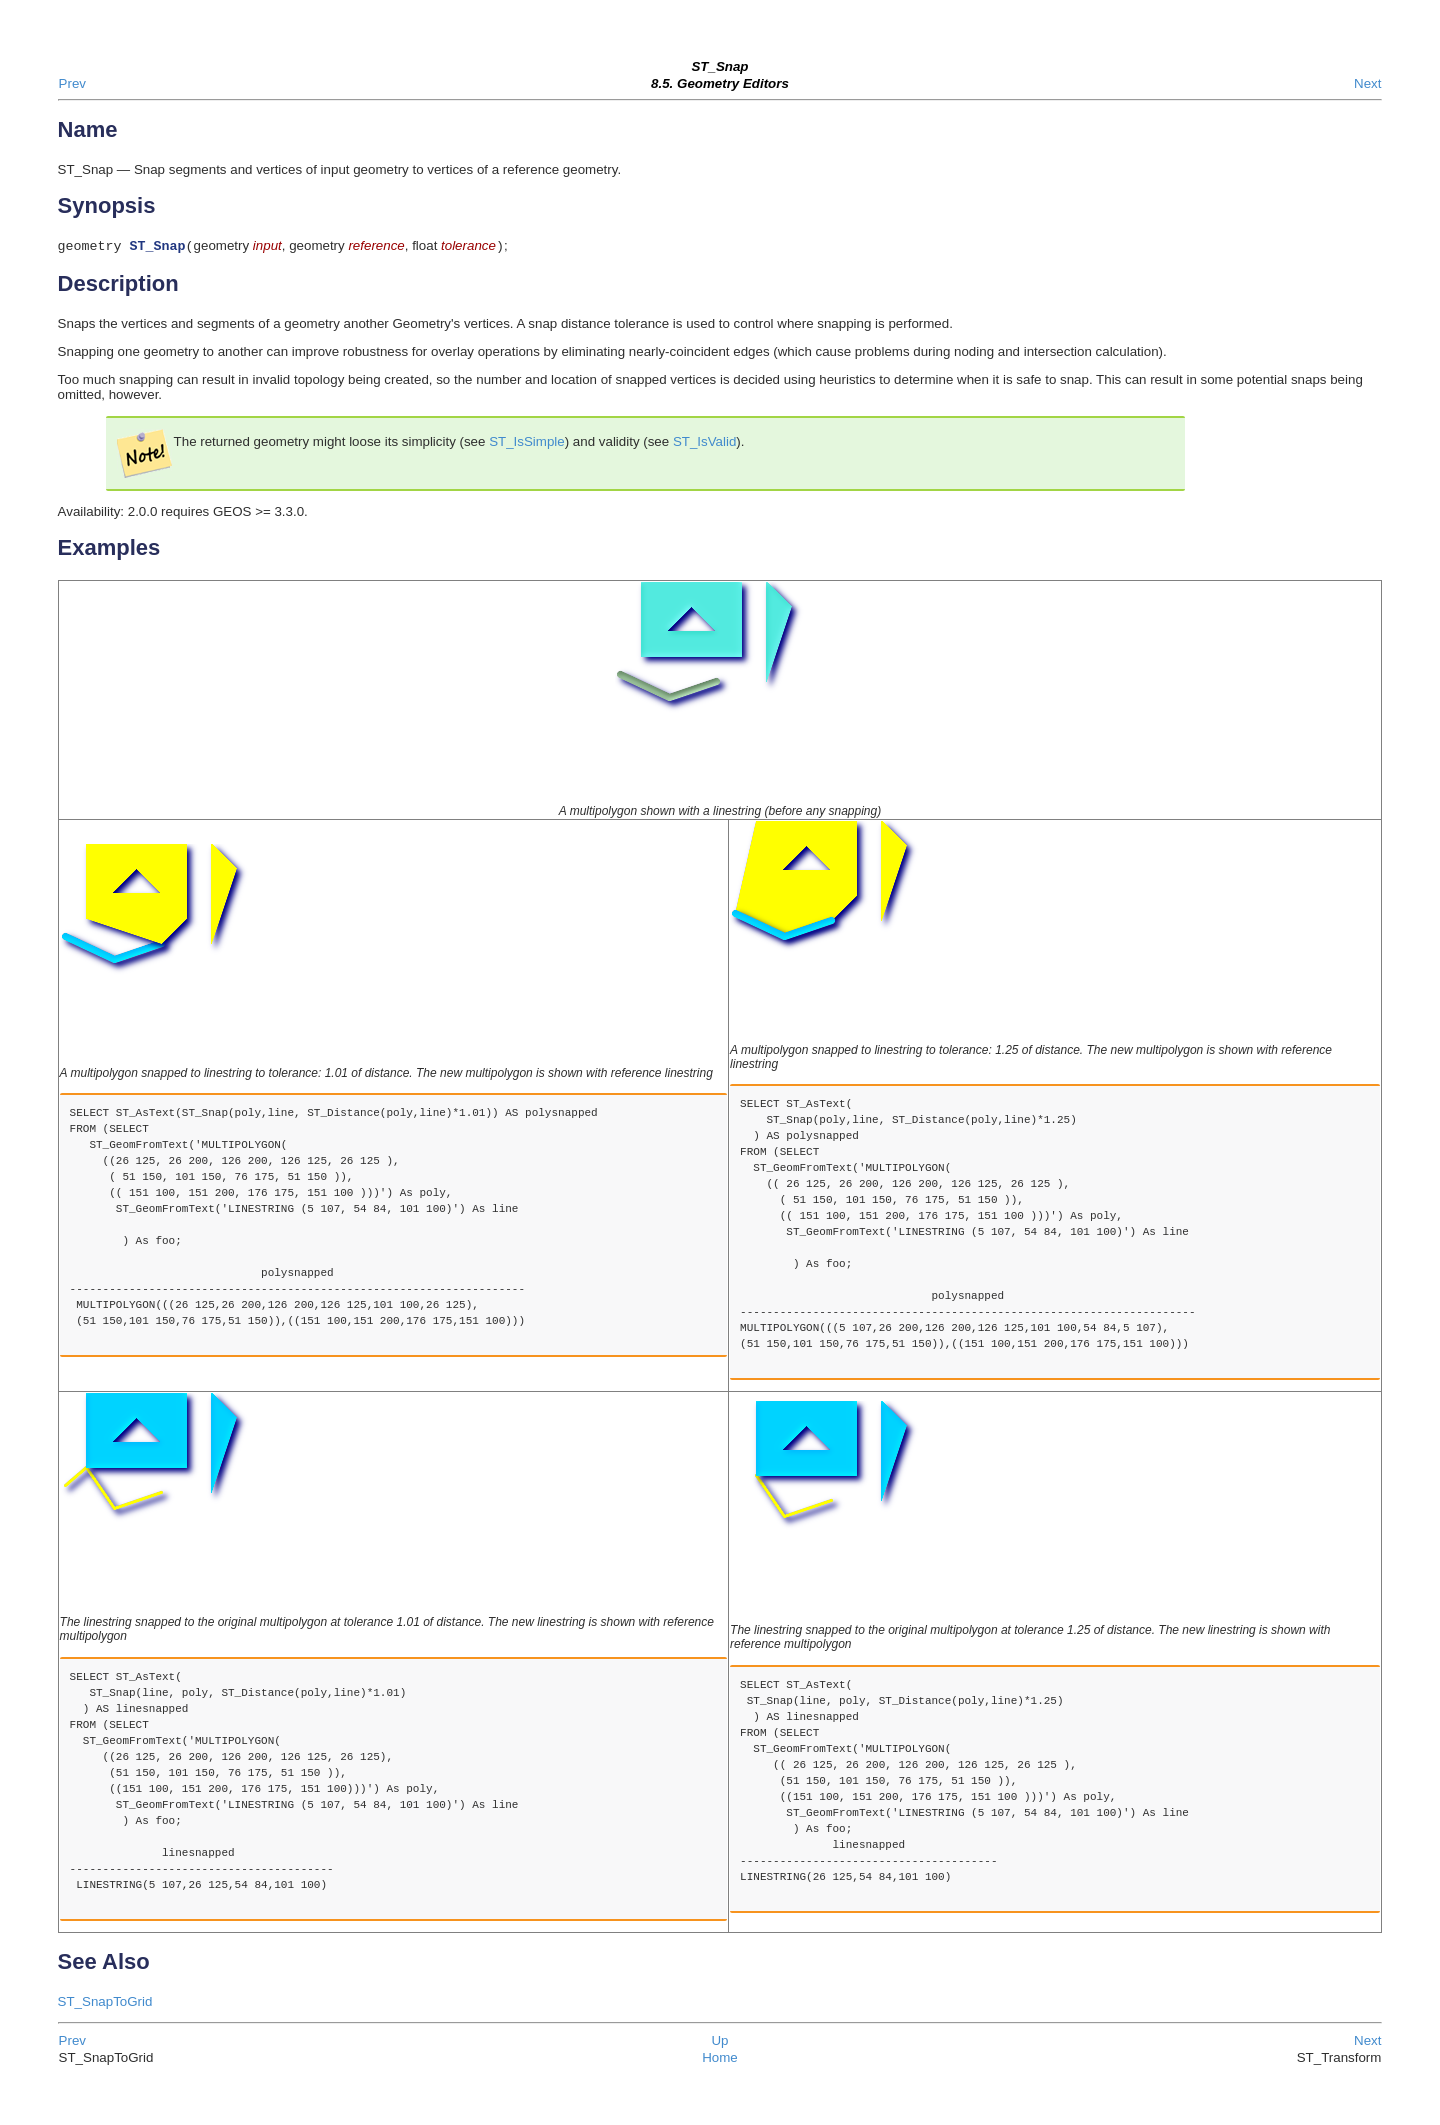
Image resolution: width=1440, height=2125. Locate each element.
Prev (72, 83)
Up (719, 2042)
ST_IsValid (704, 443)
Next (1367, 83)
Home (720, 2059)
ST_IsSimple (527, 443)
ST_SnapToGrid (105, 2003)
